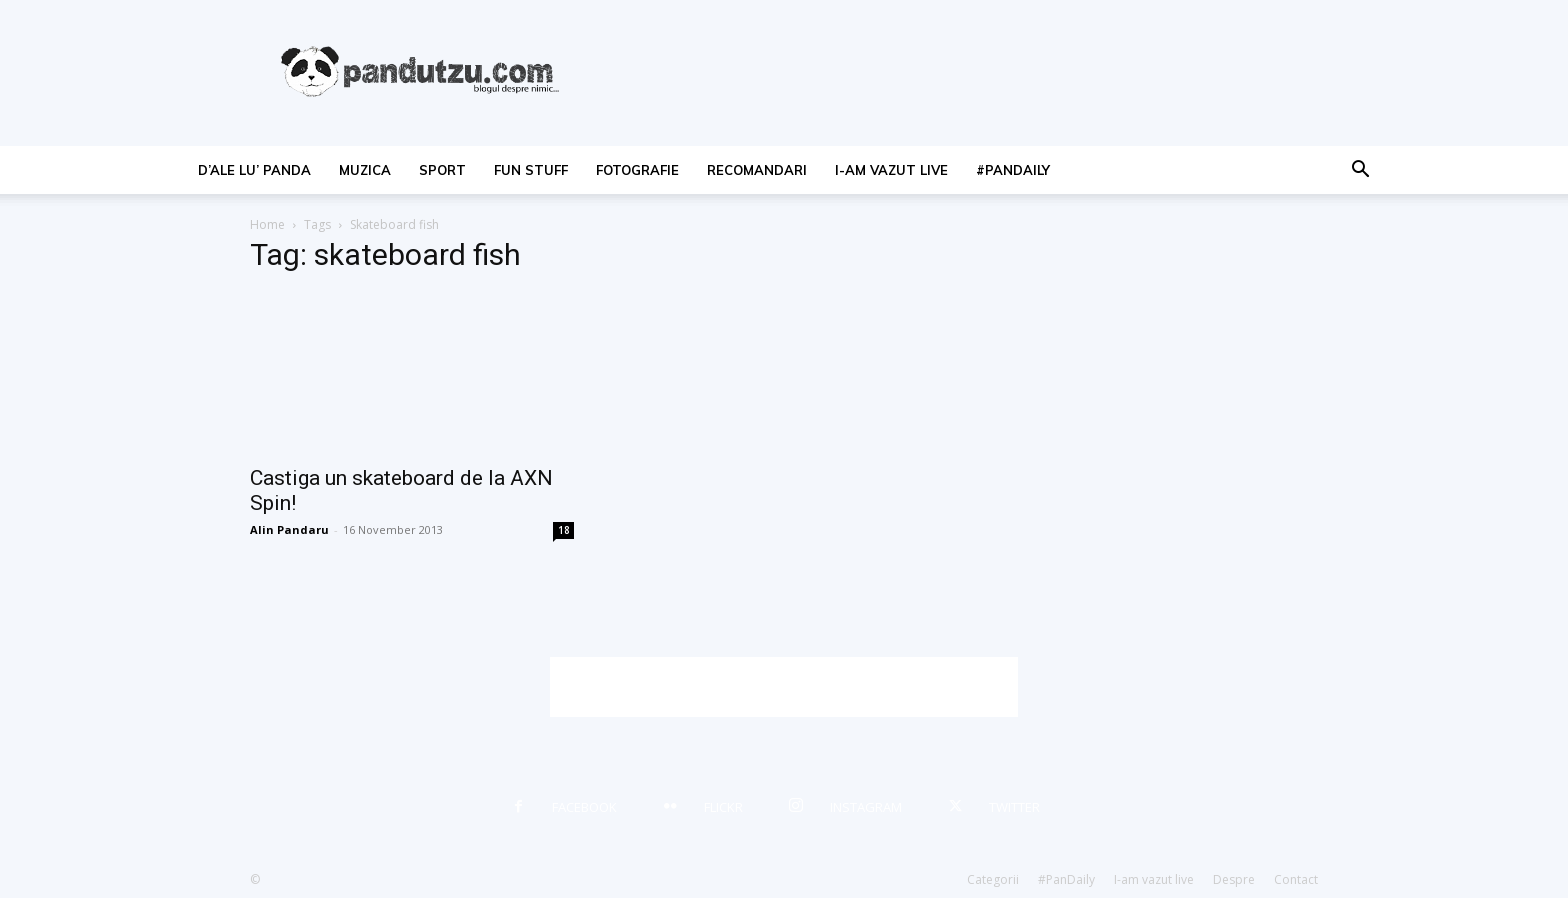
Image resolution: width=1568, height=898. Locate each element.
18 (564, 530)
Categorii (993, 879)
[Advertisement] (784, 687)
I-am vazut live (891, 170)
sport (442, 170)
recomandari (757, 170)
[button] (1360, 171)
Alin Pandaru (289, 529)
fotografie (637, 170)
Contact (1296, 879)
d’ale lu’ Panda (254, 170)
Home (267, 224)
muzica (365, 170)
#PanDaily (1013, 170)
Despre (1234, 879)
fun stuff (531, 170)
